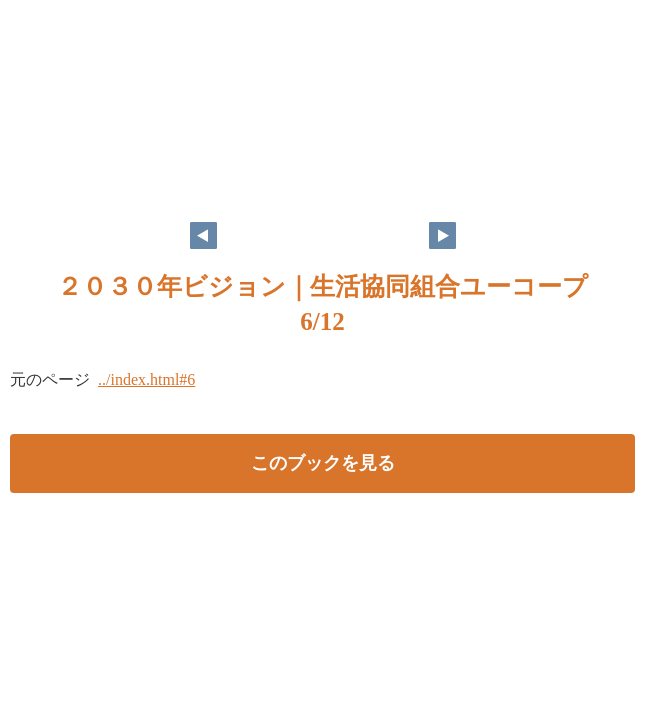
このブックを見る (323, 463)
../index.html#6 (146, 379)
